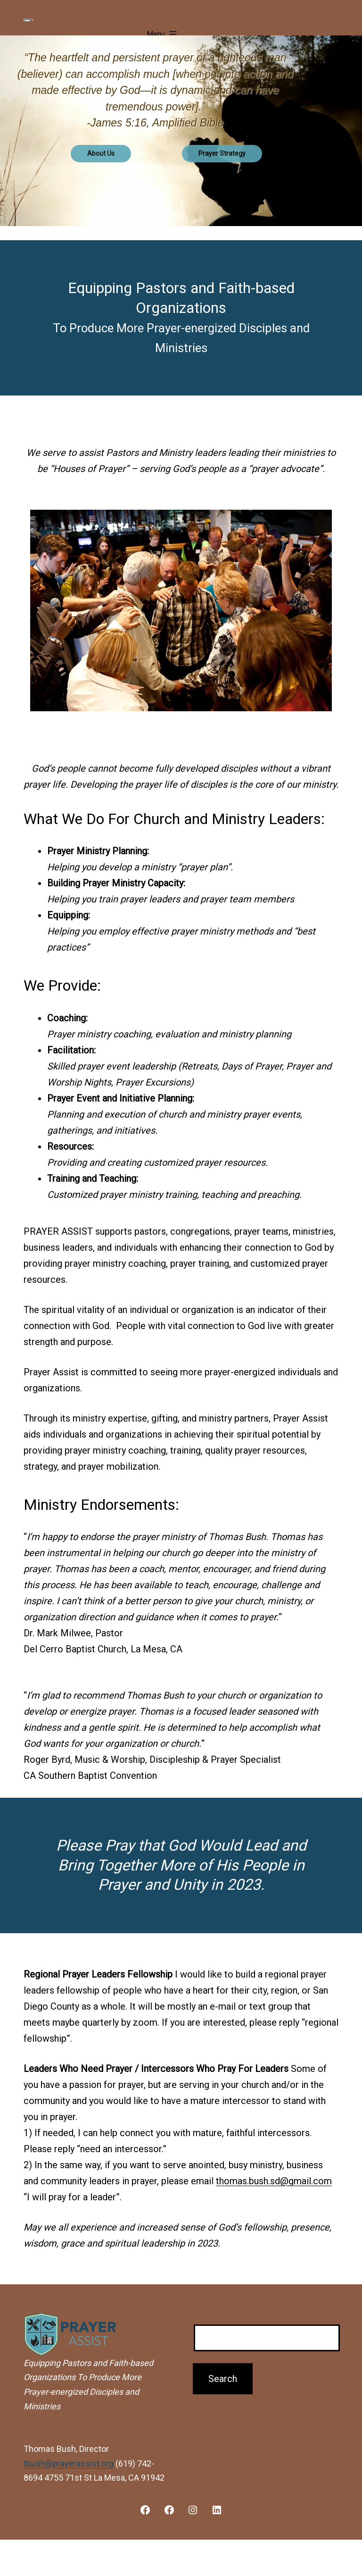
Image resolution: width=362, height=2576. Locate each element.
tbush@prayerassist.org (69, 2495)
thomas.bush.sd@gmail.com (274, 2212)
